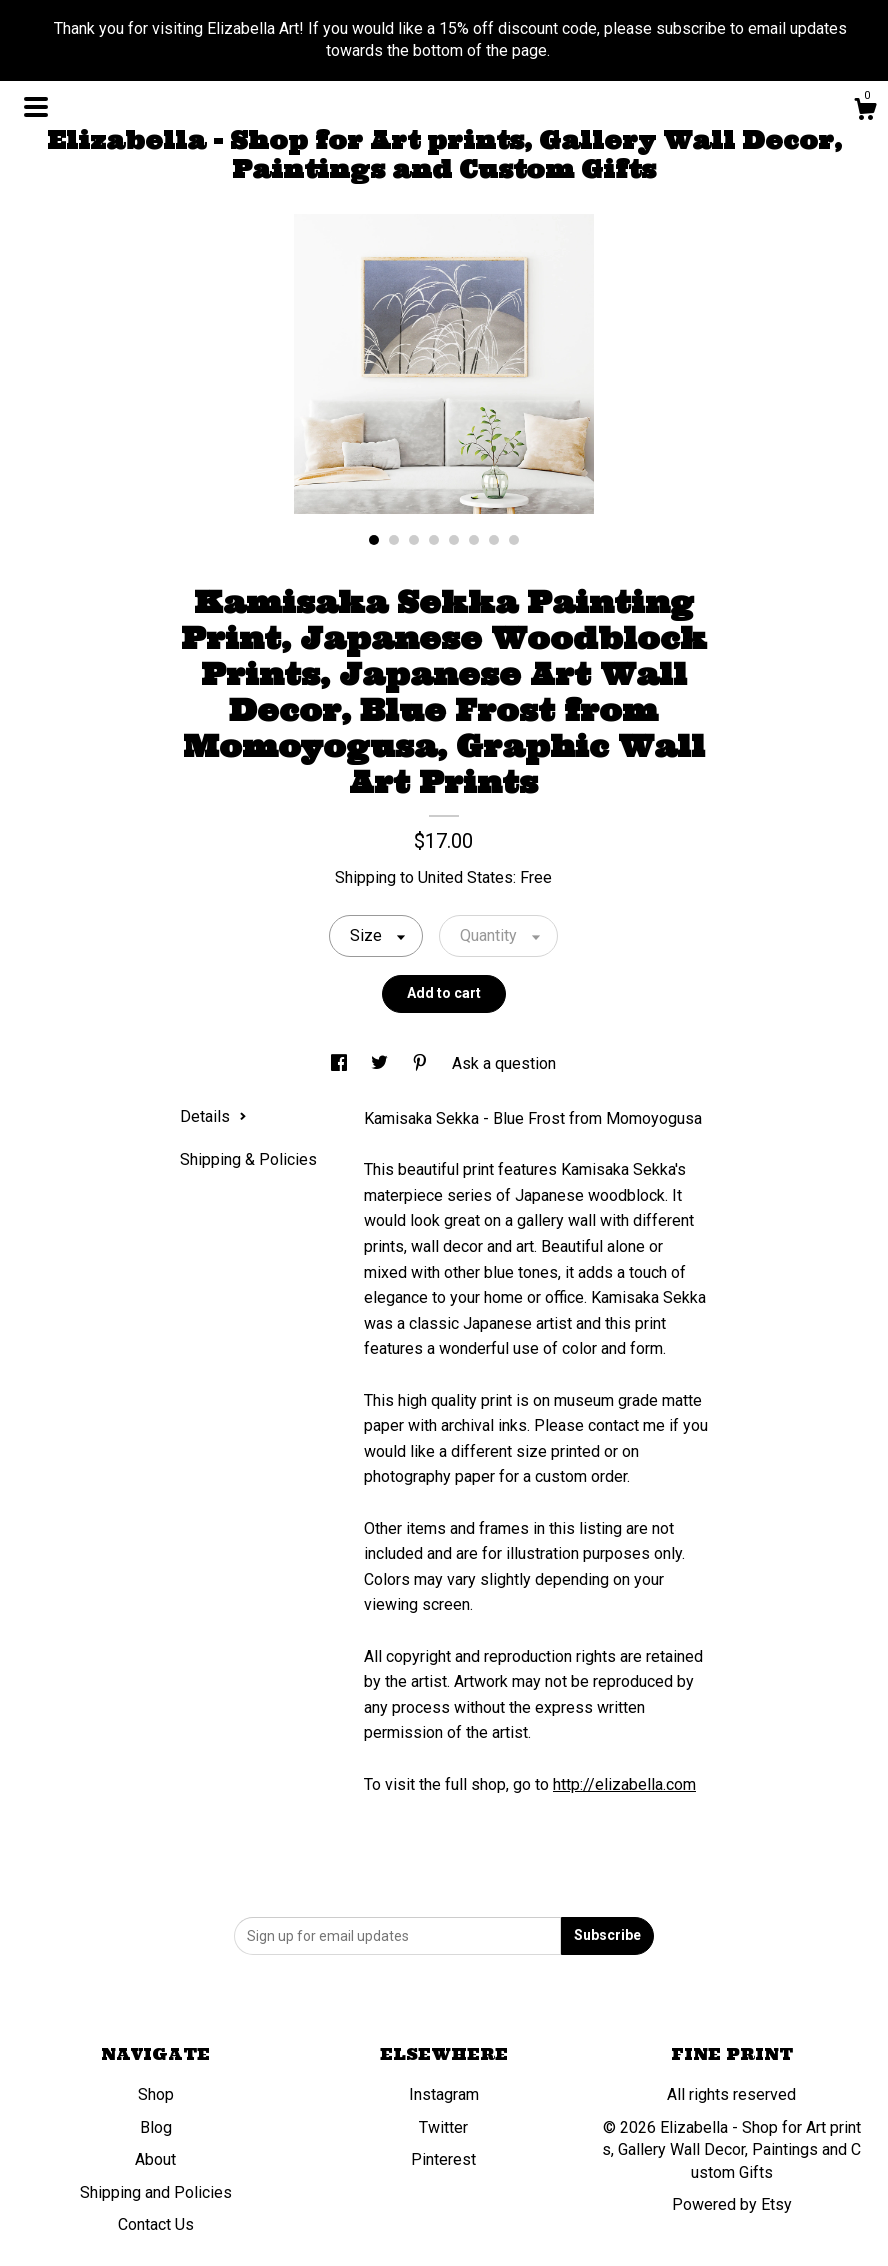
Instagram (444, 2094)
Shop (156, 2094)
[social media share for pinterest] (422, 1063)
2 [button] (394, 540)
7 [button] (494, 540)
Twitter (443, 2127)
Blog (156, 2127)
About (155, 2159)
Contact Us (156, 2224)
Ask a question (504, 1063)
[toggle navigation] (36, 107)
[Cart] (865, 112)
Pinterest (443, 2159)
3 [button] (414, 540)
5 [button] (454, 540)
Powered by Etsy (732, 2204)
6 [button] (474, 540)
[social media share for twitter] (381, 1063)
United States (465, 877)
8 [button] (514, 540)
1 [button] (374, 540)
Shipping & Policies (248, 1159)
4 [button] (434, 540)
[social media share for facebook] (341, 1063)
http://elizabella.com (624, 1784)
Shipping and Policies (156, 2192)
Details (213, 1116)
